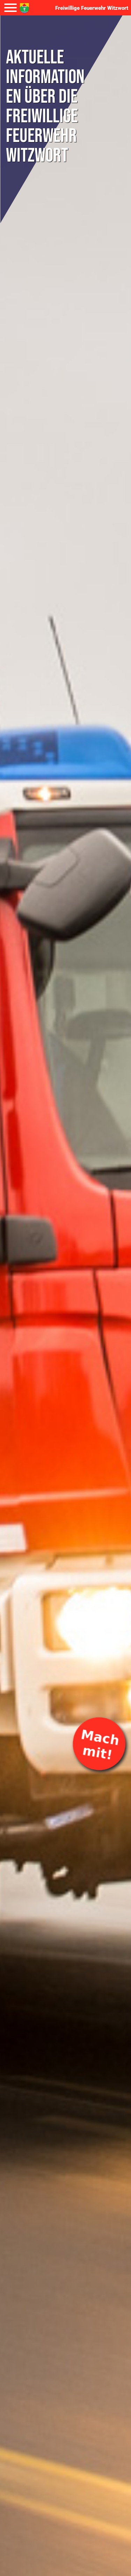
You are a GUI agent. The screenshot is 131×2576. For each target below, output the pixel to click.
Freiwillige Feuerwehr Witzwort (91, 8)
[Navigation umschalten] (10, 7)
